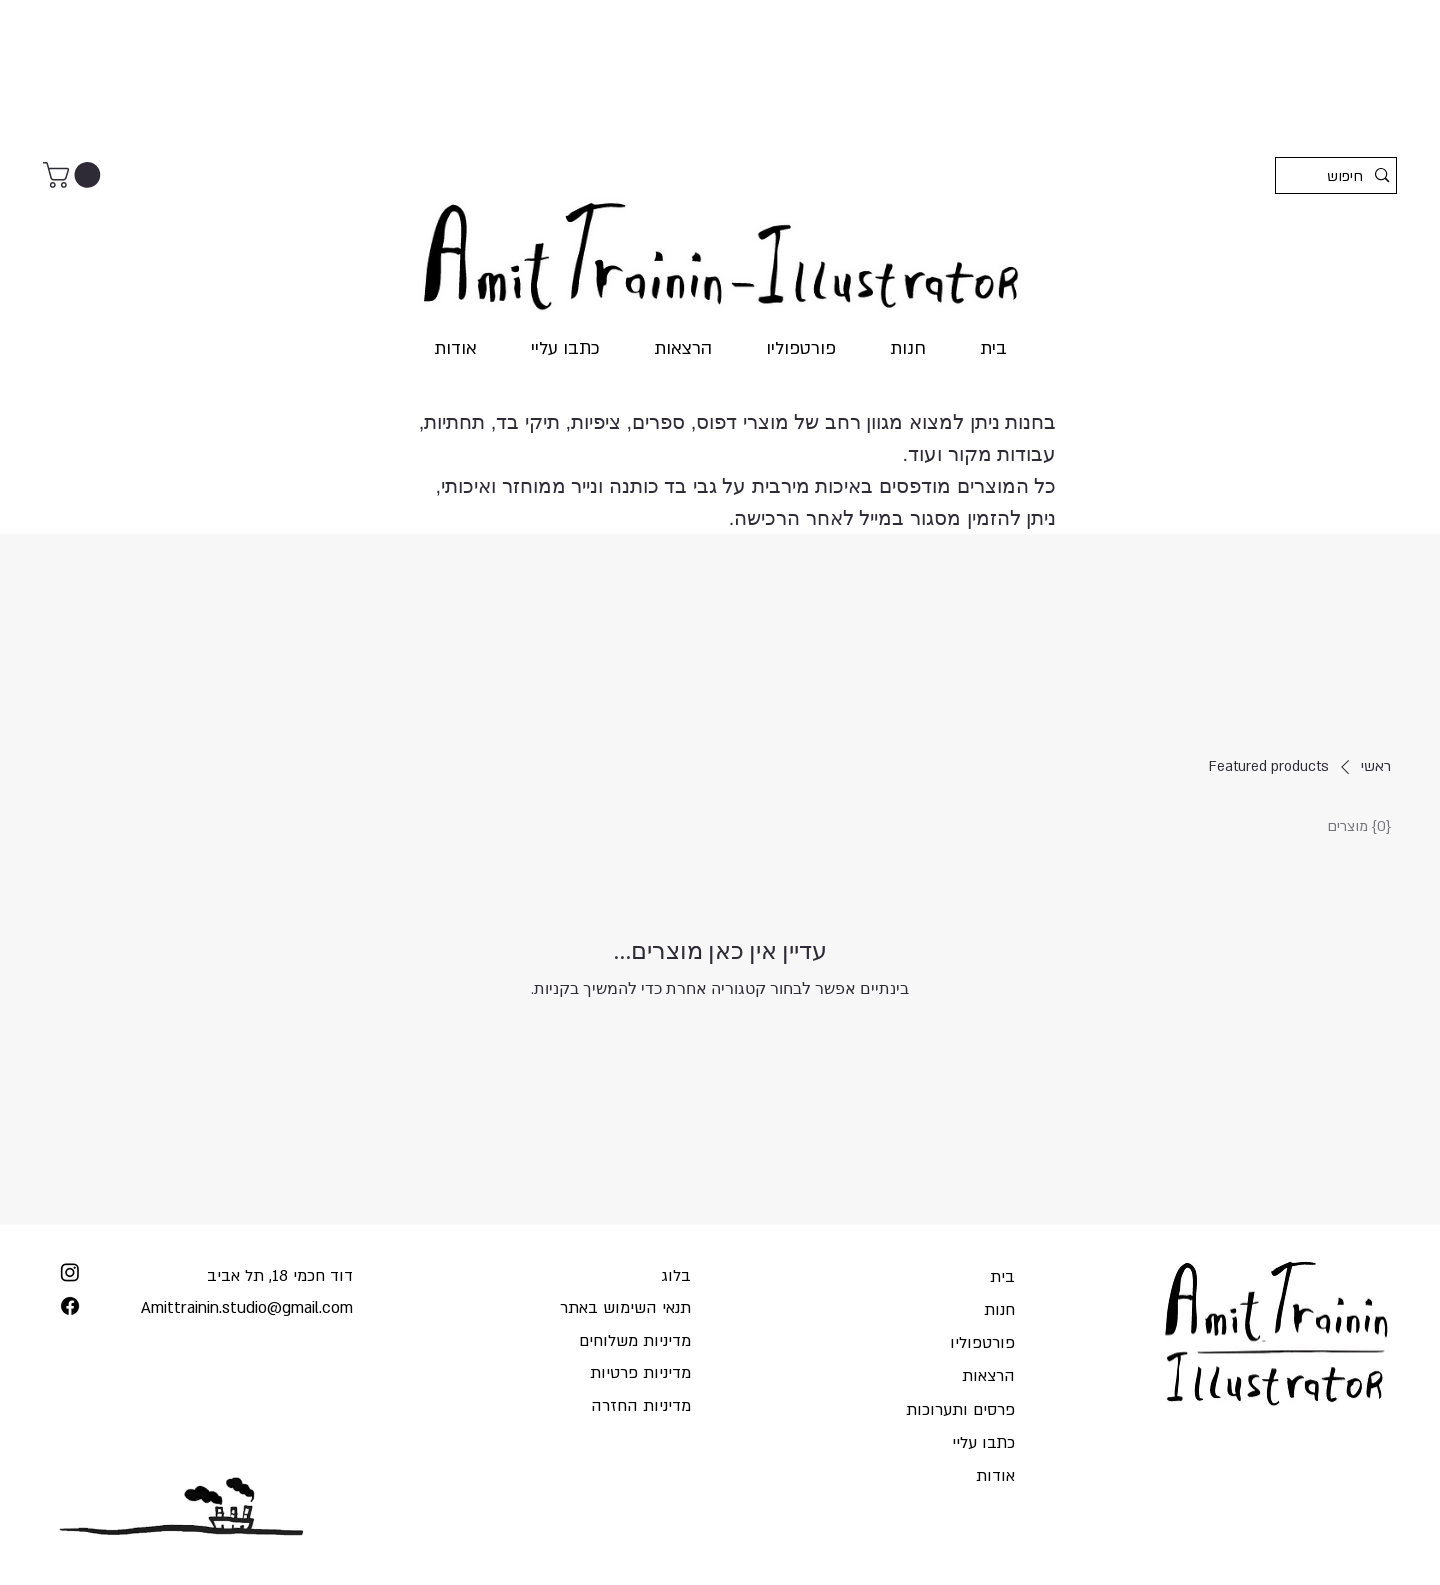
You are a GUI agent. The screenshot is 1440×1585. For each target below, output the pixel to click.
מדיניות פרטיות (640, 1373)
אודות (995, 1476)
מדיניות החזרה (641, 1406)
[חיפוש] (1340, 177)
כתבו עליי (983, 1443)
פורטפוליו (982, 1343)
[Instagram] (70, 1272)
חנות (999, 1310)
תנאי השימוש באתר (625, 1308)
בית (1002, 1277)
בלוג (676, 1276)
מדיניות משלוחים (635, 1341)
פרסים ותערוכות (960, 1410)
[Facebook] (70, 1306)
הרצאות (988, 1376)
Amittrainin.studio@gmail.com (247, 1308)
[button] (75, 175)
